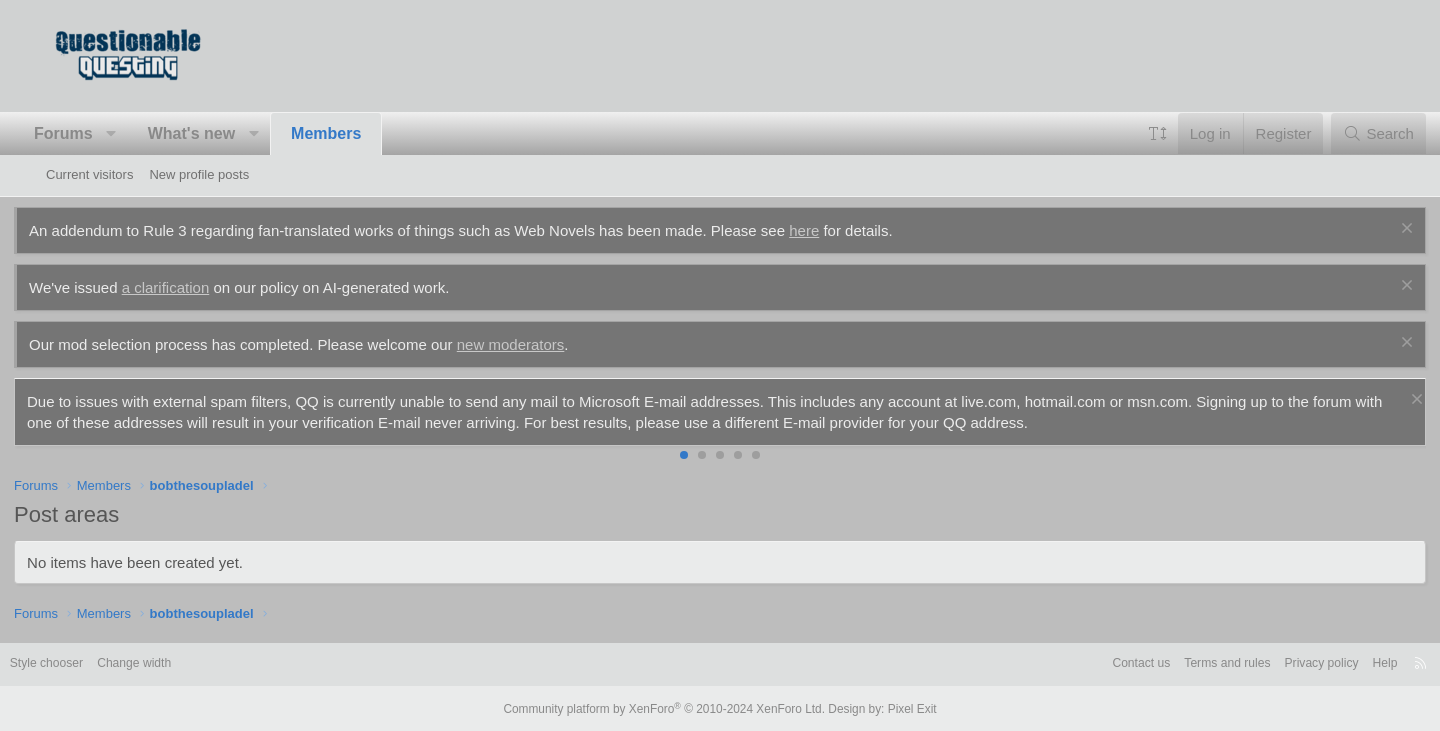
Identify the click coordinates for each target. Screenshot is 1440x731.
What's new (223, 133)
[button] (143, 134)
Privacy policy (1270, 663)
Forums (95, 133)
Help (1338, 663)
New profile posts (199, 174)
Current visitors (89, 174)
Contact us (1078, 663)
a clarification (198, 287)
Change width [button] (188, 663)
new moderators (543, 344)
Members (358, 133)
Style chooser (94, 663)
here (836, 230)
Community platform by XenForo (668, 708)
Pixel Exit (897, 708)
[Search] (1346, 133)
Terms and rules (1170, 663)
